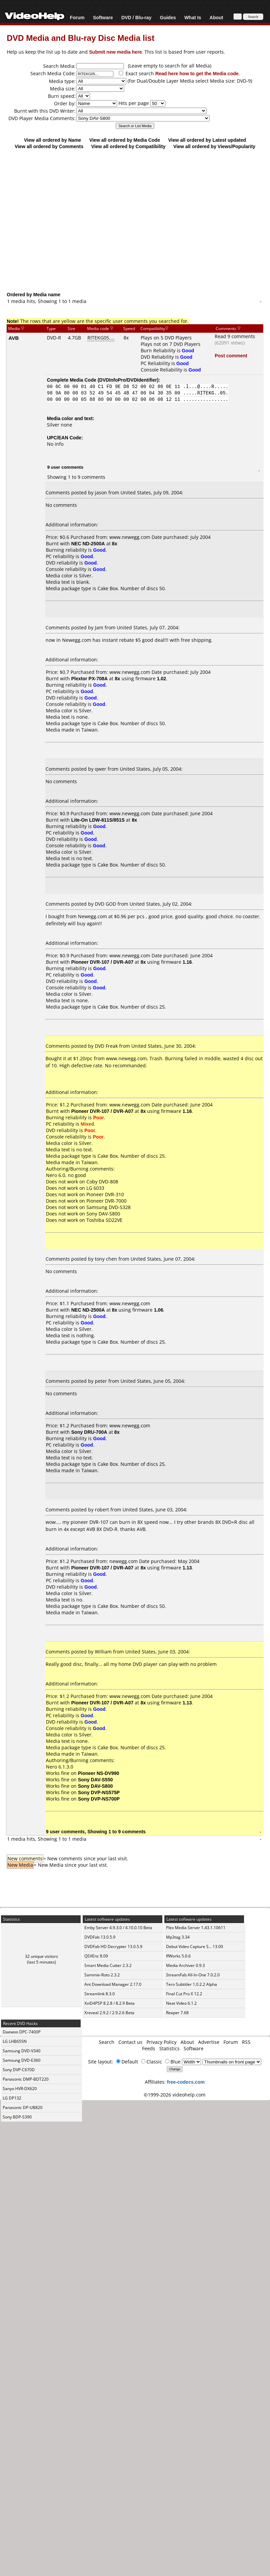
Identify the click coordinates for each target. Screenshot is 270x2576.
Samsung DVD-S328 (108, 1207)
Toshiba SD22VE (104, 1220)
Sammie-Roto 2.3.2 (102, 1975)
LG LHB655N (15, 2041)
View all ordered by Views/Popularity (214, 146)
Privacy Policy (161, 2042)
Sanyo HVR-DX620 (20, 2088)
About (216, 17)
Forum (77, 17)
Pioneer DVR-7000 (106, 1201)
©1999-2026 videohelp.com (175, 2094)
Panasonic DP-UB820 (23, 2107)
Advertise (208, 2042)
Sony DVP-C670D (19, 2070)
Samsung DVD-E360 (21, 2060)
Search (106, 2042)
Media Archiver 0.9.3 (185, 1965)
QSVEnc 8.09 (96, 1956)
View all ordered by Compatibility (128, 146)
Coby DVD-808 (102, 1181)
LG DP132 (12, 2098)
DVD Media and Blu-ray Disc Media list (80, 37)
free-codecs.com (186, 2082)
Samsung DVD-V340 (21, 2051)
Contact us (130, 2042)
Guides (168, 17)
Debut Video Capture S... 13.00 (194, 1946)
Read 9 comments (235, 336)
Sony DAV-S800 (103, 1213)
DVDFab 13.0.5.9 (99, 1937)
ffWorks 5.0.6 (178, 1956)
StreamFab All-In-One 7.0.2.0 (193, 1975)
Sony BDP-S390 (17, 2117)
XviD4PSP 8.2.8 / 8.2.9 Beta (109, 2003)
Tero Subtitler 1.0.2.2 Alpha (191, 1984)
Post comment (231, 355)
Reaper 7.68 (177, 2013)
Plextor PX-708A (89, 678)
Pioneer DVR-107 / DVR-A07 (102, 962)
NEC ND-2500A (88, 543)
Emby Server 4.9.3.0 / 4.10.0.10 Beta (118, 1927)
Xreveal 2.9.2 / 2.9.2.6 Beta (109, 2013)
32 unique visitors (41, 1956)
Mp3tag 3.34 (178, 1937)
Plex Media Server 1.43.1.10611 (195, 1927)
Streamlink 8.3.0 (99, 1994)
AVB (13, 337)
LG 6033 (95, 1188)
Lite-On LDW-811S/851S (98, 820)
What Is (192, 17)
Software (103, 17)
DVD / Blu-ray (136, 17)
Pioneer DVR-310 (105, 1194)
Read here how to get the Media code (197, 73)
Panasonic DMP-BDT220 (26, 2079)
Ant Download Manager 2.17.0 (112, 1984)
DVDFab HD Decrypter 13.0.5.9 (113, 1946)
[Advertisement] (132, 220)
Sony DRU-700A (89, 1432)
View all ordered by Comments (49, 146)
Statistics (169, 2048)
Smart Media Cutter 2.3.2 (108, 1965)
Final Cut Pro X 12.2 (184, 1994)
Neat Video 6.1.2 (181, 2003)
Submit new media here (115, 52)
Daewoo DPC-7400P (21, 2032)
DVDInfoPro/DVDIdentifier (128, 380)
